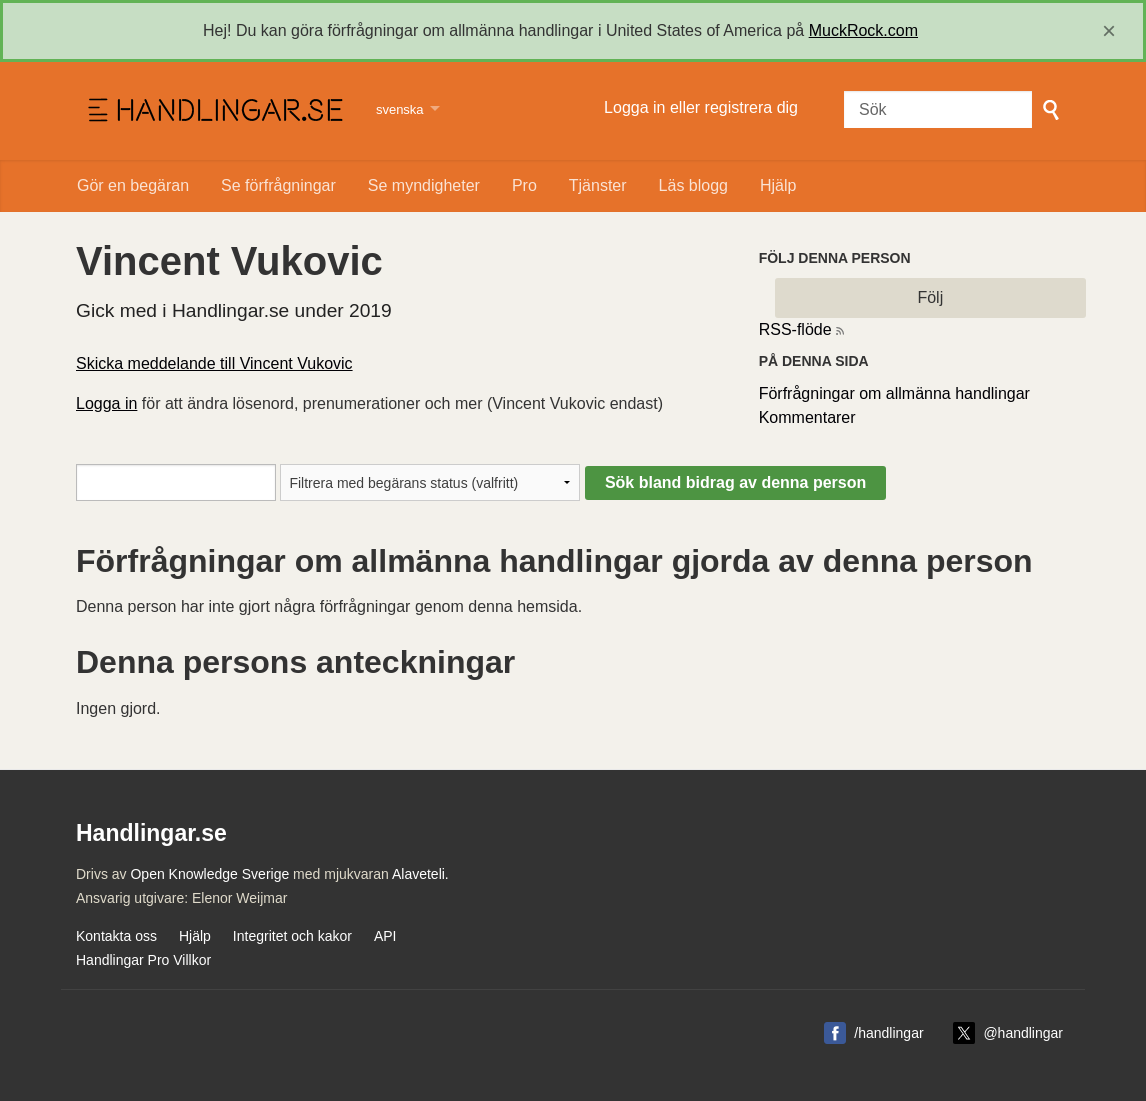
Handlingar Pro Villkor (143, 960)
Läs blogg (693, 185)
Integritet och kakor (292, 936)
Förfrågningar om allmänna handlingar (894, 393)
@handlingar (1023, 1033)
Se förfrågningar (278, 185)
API (385, 936)
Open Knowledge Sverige (209, 874)
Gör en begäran (133, 185)
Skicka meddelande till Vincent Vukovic (214, 363)
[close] (1109, 31)
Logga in (106, 403)
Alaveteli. (420, 874)
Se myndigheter (424, 185)
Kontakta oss (116, 936)
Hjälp (778, 185)
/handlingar (888, 1033)
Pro (524, 185)
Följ (930, 297)
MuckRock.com (863, 30)
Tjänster (598, 185)
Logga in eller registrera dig (701, 107)
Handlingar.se (213, 111)
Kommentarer (807, 417)
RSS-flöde (795, 329)
